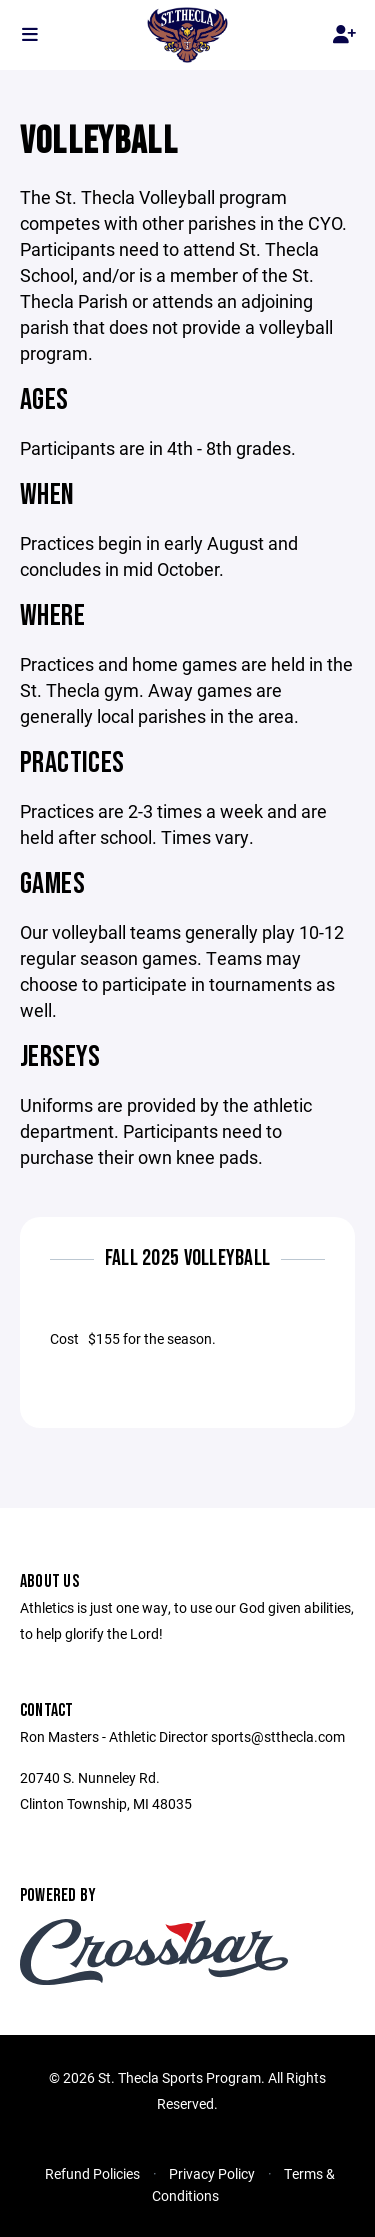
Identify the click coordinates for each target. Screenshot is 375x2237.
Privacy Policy (212, 2173)
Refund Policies (92, 2173)
